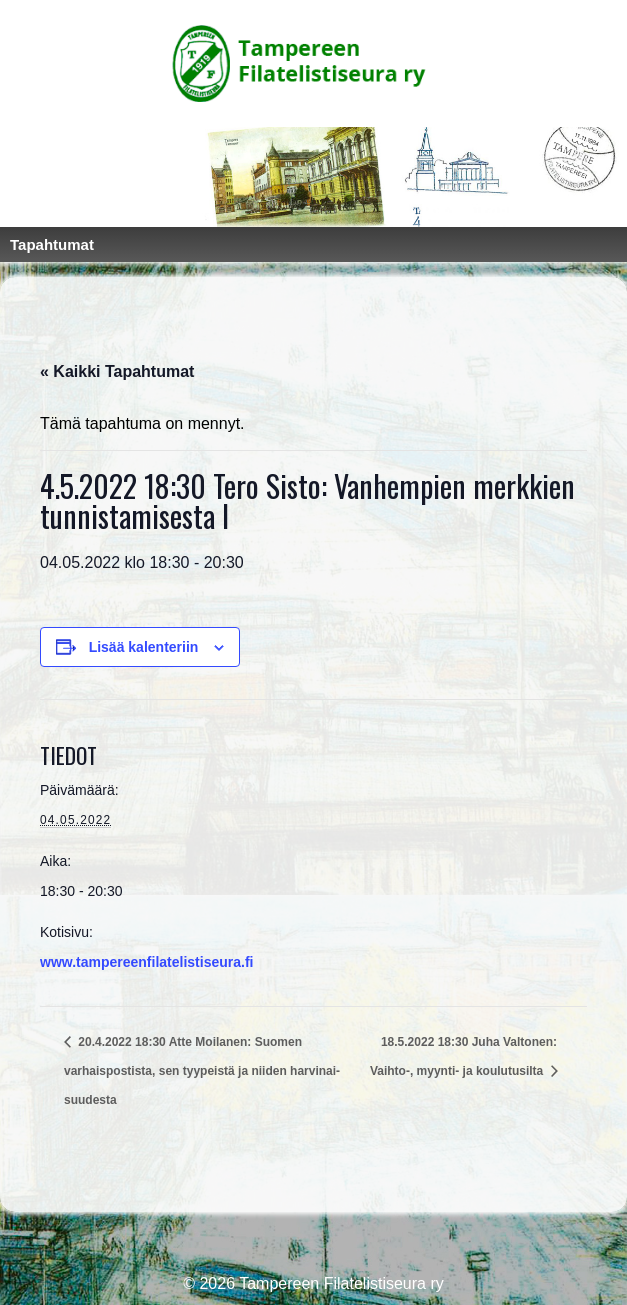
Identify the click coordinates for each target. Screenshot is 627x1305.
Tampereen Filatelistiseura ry (339, 1283)
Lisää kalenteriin (144, 647)
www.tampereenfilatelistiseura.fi (146, 962)
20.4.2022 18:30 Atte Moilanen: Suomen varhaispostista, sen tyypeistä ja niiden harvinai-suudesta (202, 1071)
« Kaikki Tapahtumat (117, 371)
